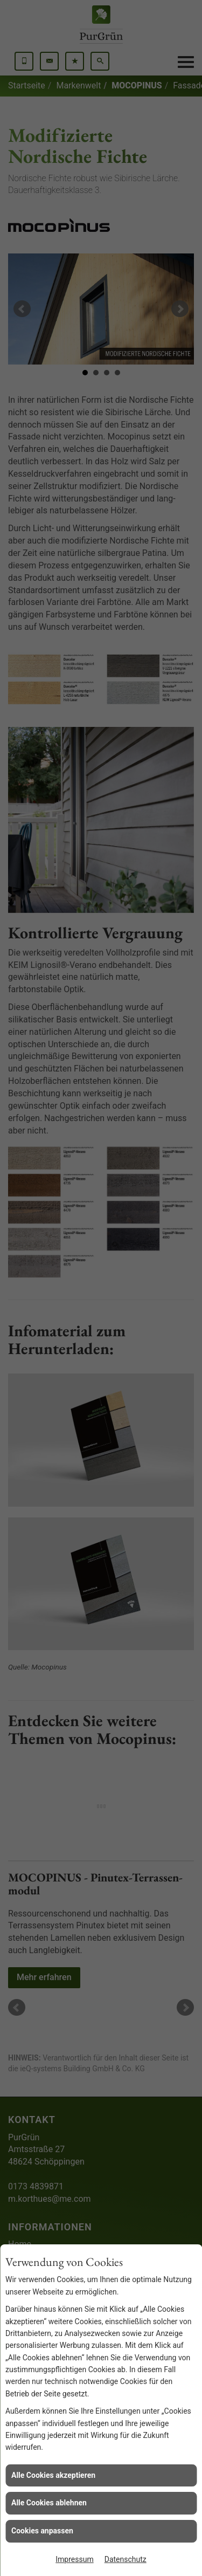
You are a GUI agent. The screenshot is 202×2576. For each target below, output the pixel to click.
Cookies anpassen (42, 2530)
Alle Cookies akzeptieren (53, 2475)
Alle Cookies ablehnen (49, 2502)
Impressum (74, 2559)
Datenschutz (126, 2559)
